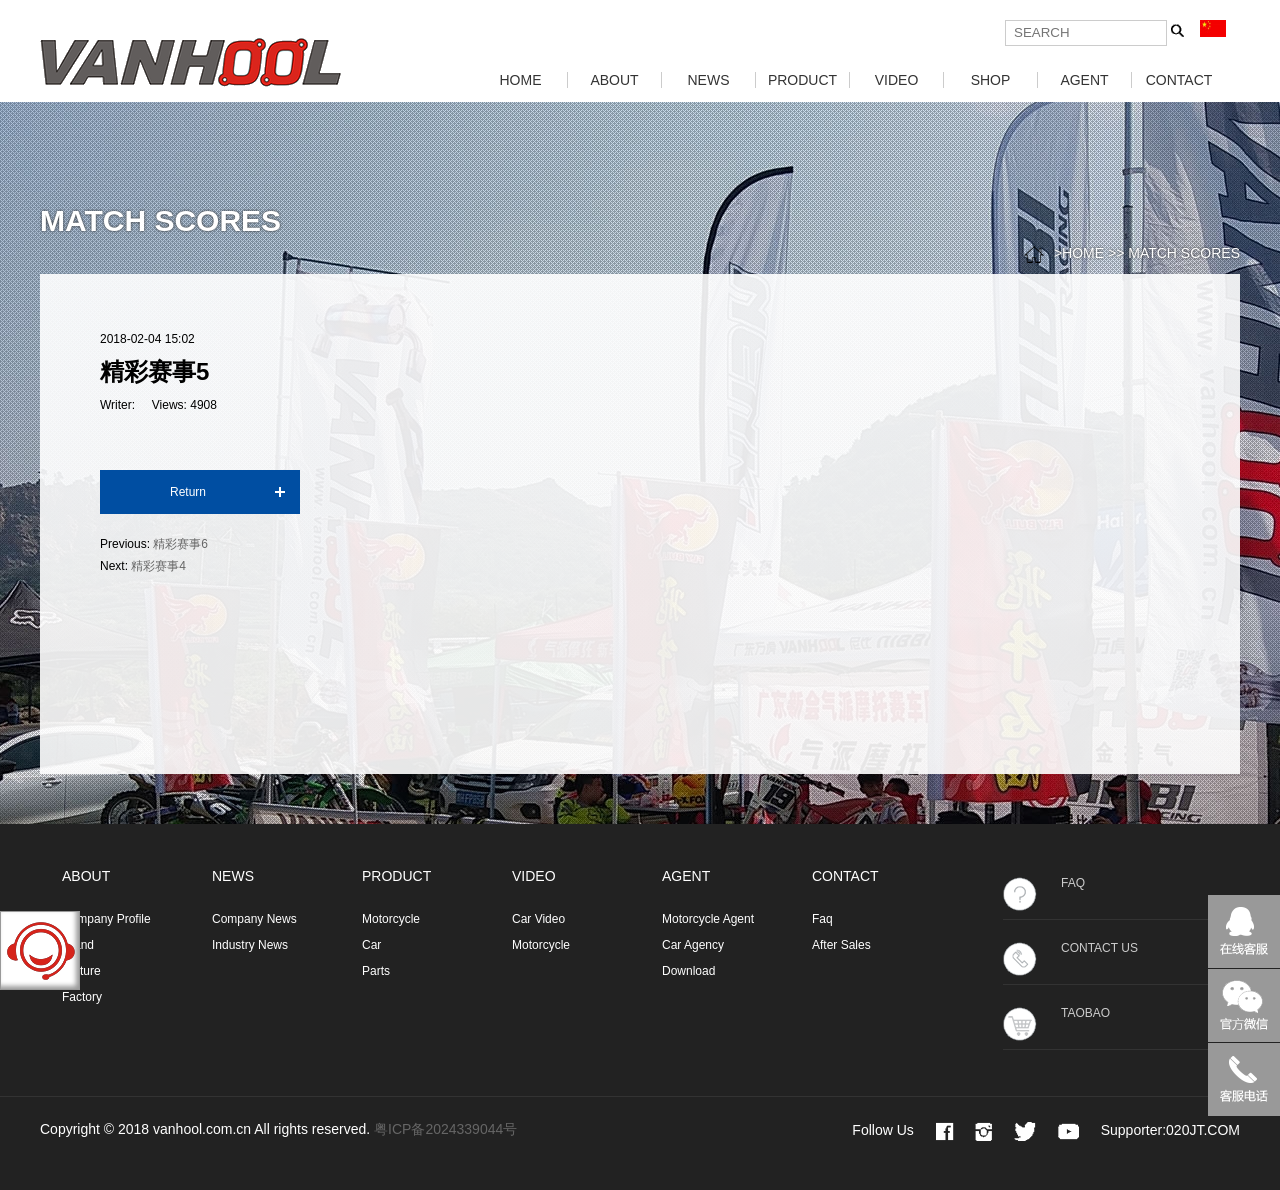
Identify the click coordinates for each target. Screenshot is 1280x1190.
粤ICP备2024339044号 (445, 1129)
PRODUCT (802, 80)
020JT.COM (1203, 1130)
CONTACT (1179, 80)
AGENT (1084, 80)
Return (188, 492)
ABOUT (614, 80)
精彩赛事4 (158, 566)
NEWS (709, 80)
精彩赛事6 (180, 544)
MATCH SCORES (1184, 253)
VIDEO (897, 80)
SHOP (991, 80)
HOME (521, 80)
